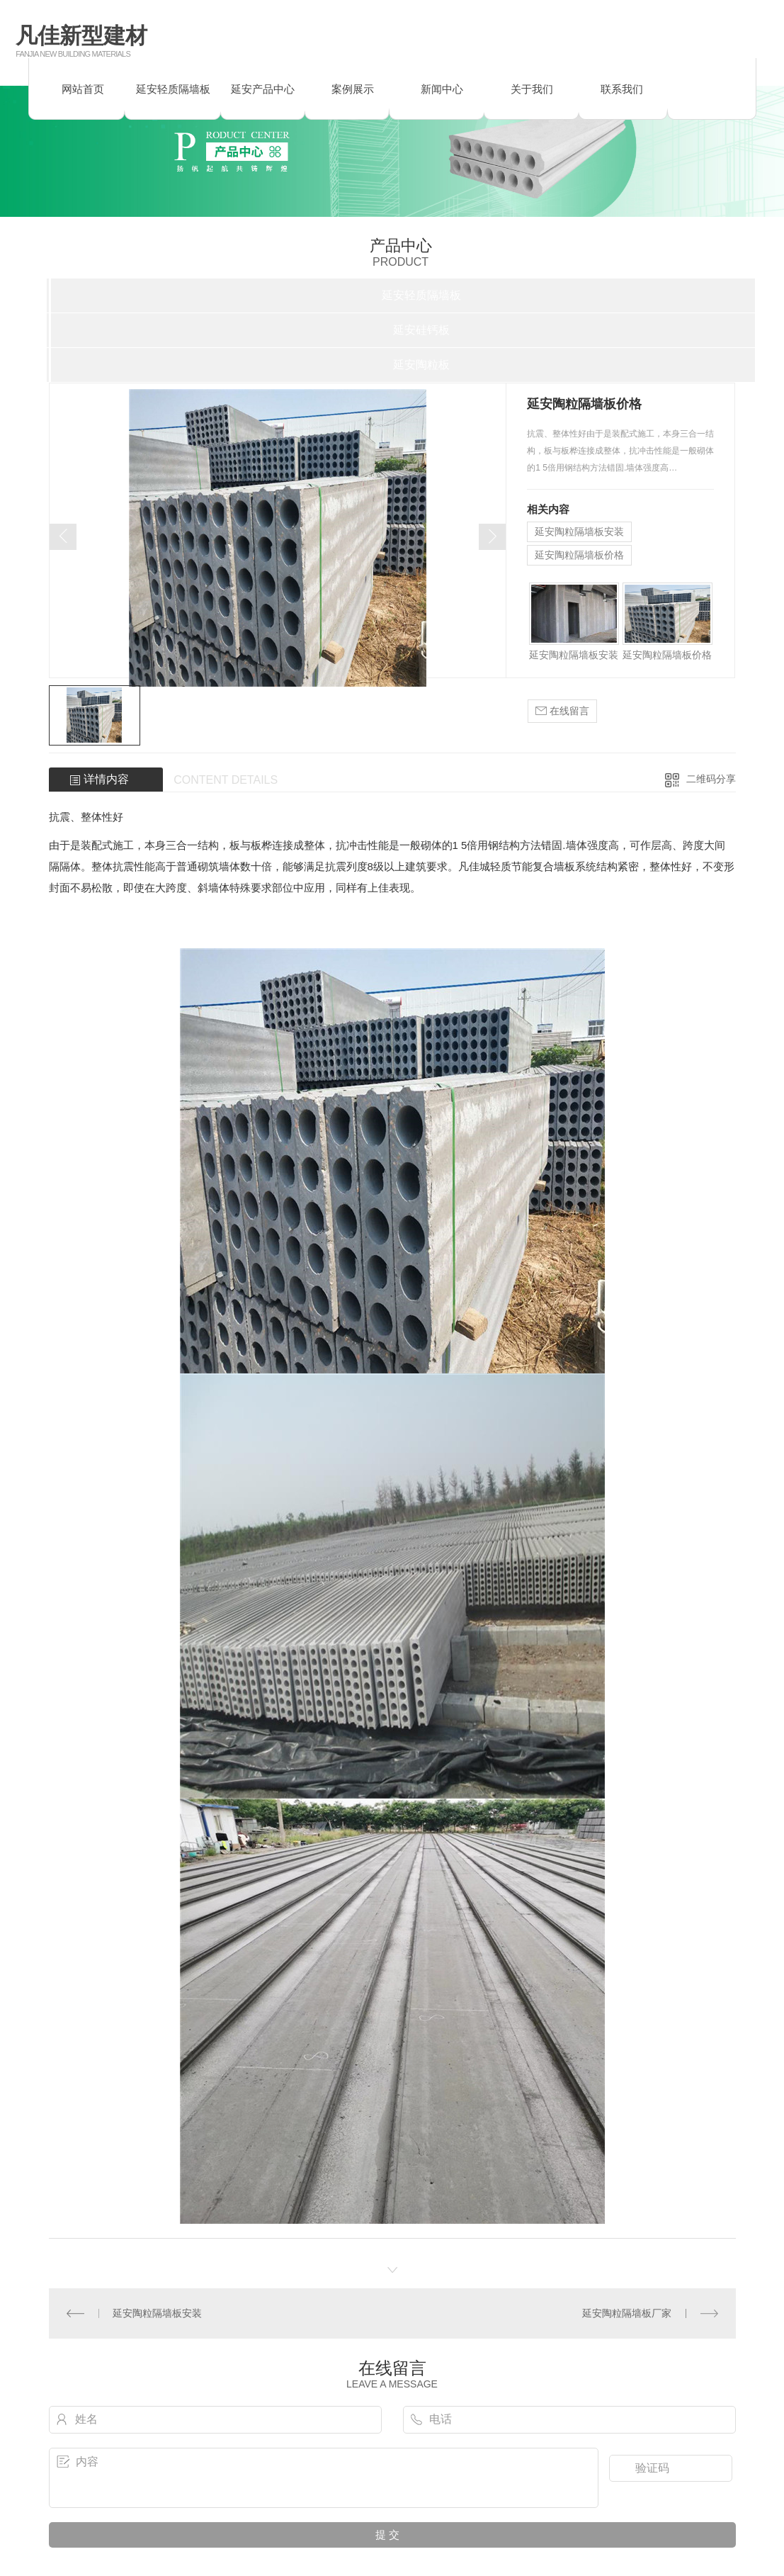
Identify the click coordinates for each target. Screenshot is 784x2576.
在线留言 (562, 711)
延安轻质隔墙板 (173, 89)
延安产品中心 (263, 89)
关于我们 (532, 89)
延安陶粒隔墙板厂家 (626, 2313)
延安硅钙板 (421, 330)
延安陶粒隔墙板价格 (579, 555)
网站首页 (83, 89)
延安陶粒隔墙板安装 (579, 531)
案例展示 (352, 89)
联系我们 (622, 89)
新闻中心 (442, 89)
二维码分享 (711, 778)
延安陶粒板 (421, 365)
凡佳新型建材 (81, 35)
